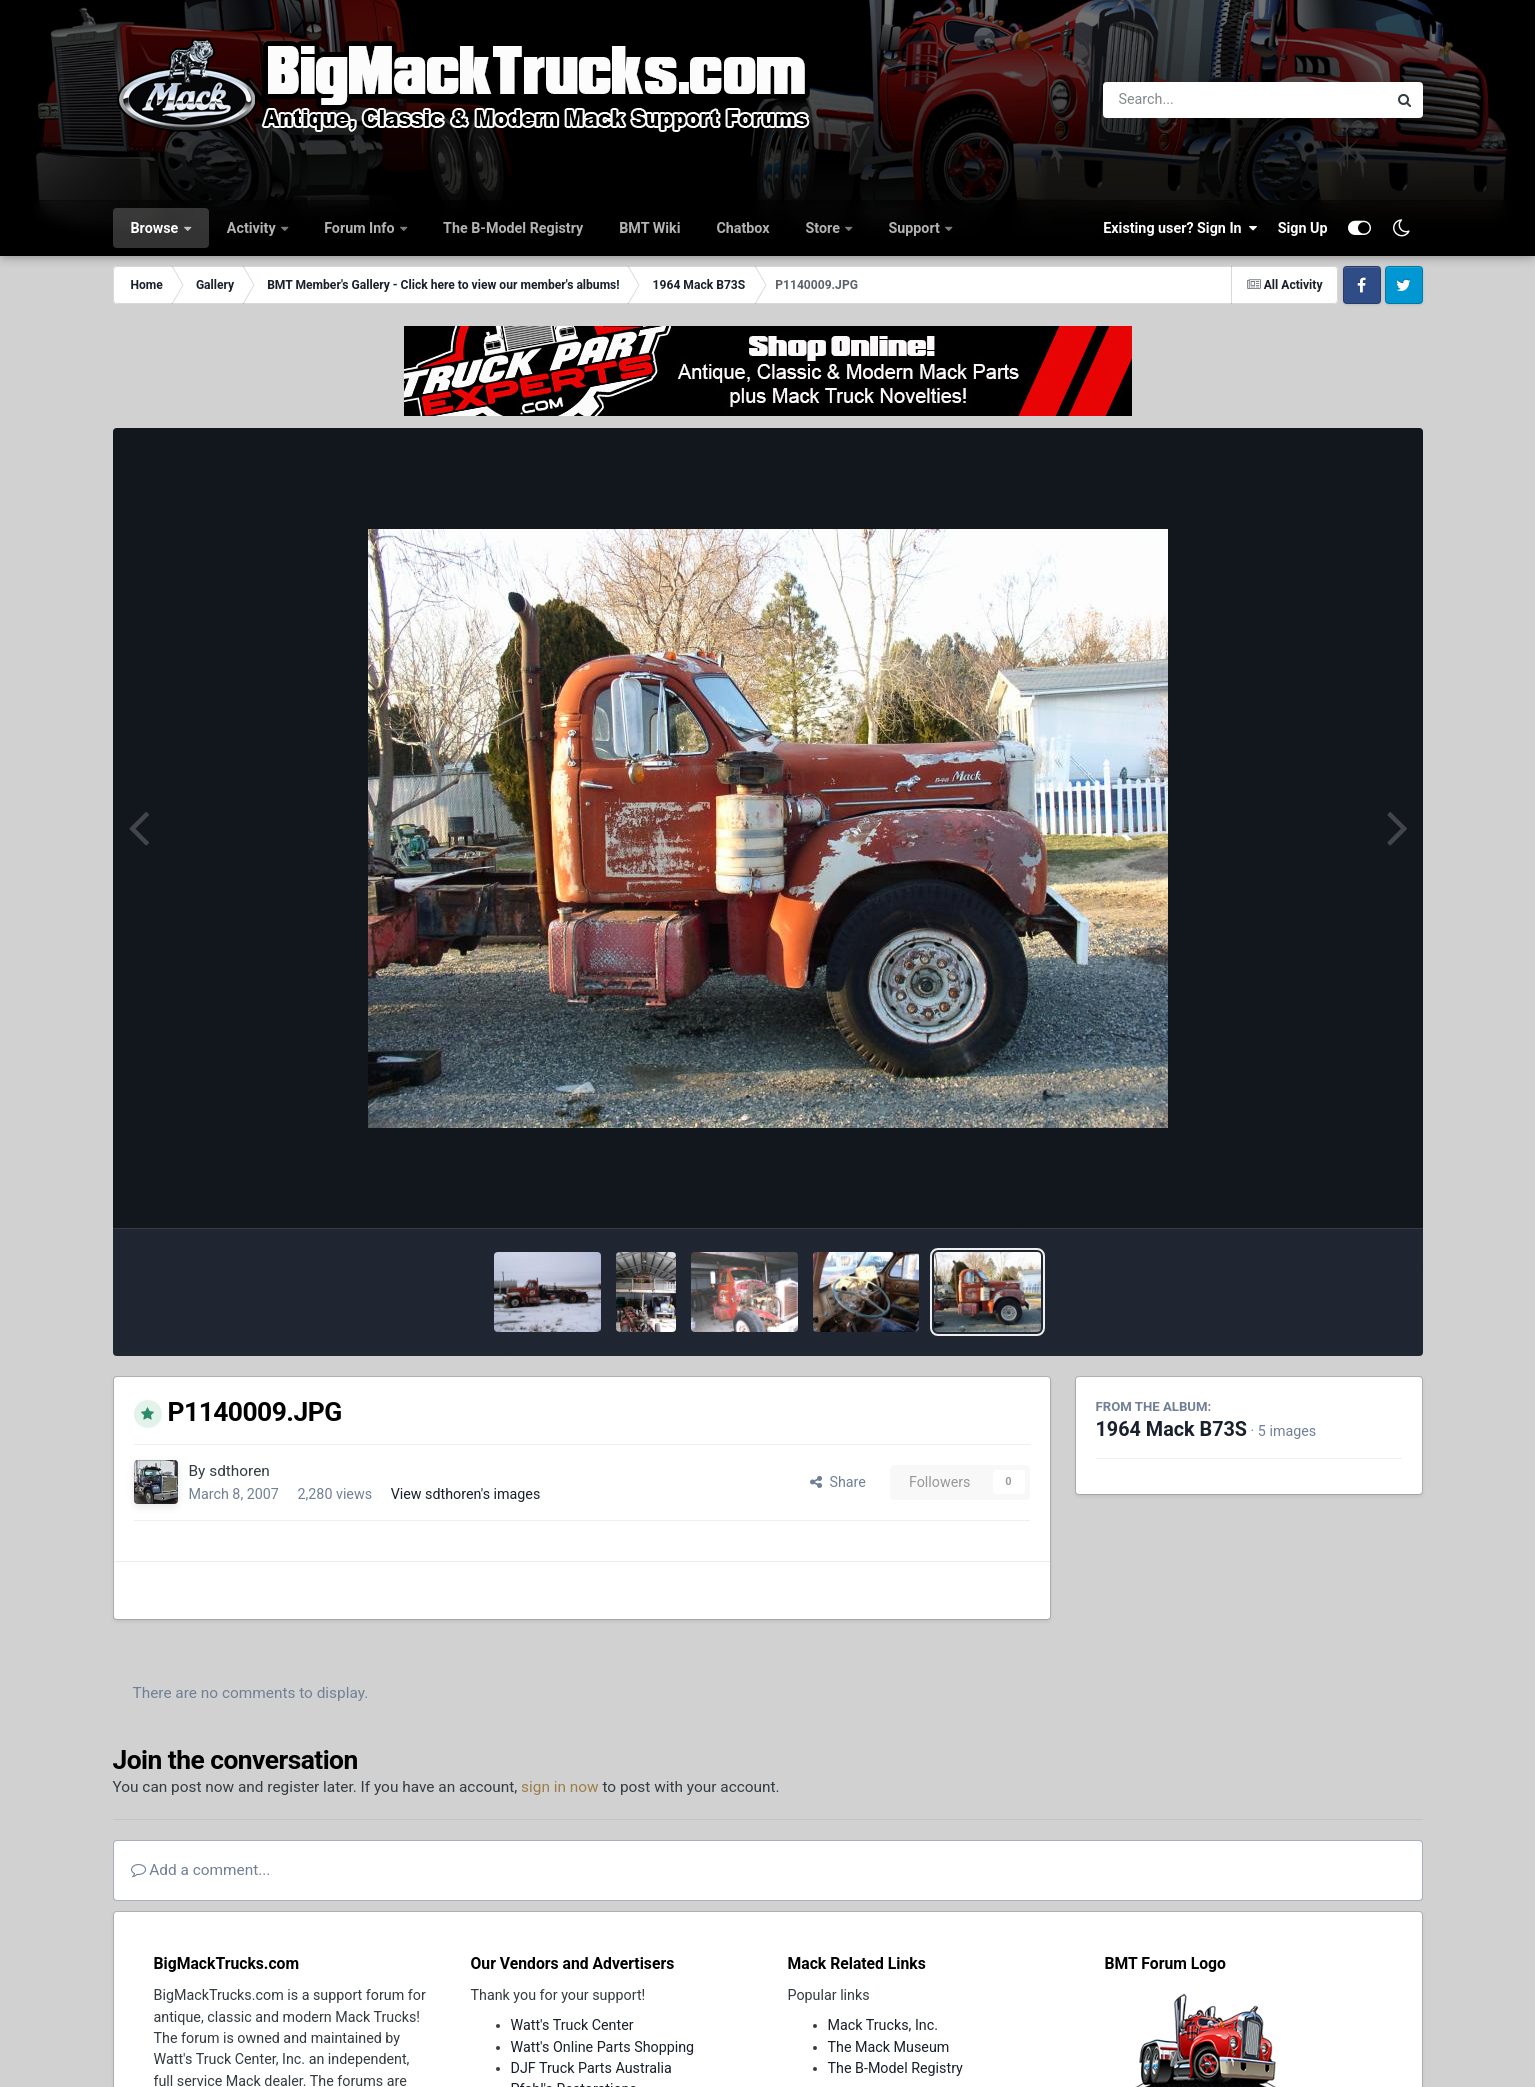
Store (825, 228)
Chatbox (742, 228)
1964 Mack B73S (1172, 1429)
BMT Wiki (649, 228)
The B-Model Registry (513, 228)
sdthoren (239, 1471)
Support (915, 228)
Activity (253, 228)
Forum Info (361, 228)
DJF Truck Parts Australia (591, 2068)
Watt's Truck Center (572, 2025)
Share (838, 1482)
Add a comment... (201, 1870)
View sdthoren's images (466, 1494)
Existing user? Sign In (1180, 228)
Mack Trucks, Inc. (883, 2025)
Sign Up (1303, 228)
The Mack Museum (889, 2047)
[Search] (1190, 100)
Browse (156, 228)
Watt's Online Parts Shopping (603, 2047)
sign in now (560, 1787)
